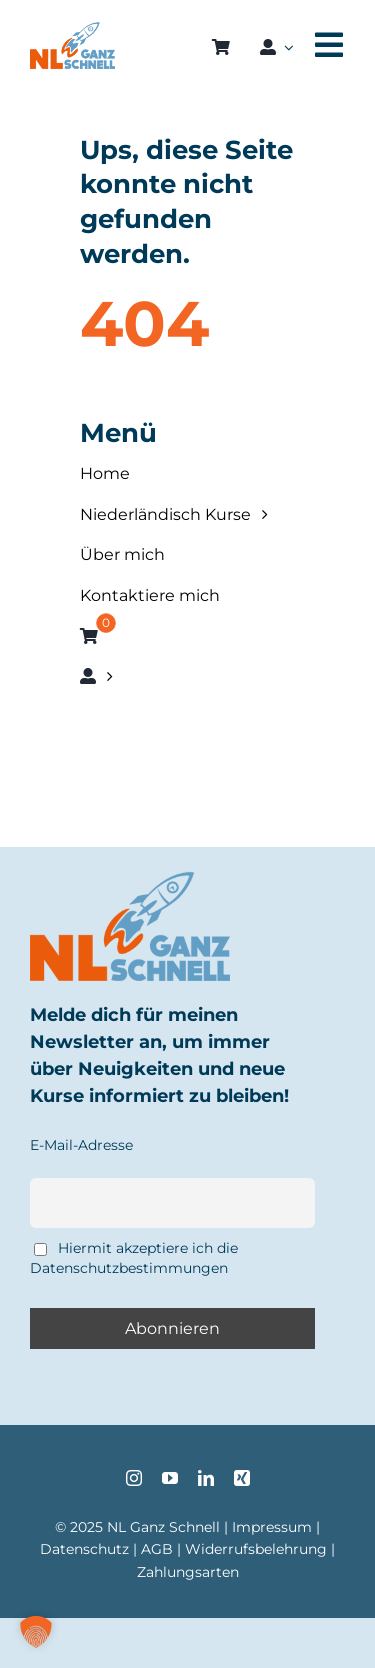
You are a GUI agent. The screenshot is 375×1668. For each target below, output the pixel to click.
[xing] (242, 1478)
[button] (36, 1632)
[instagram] (134, 1478)
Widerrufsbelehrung (256, 1549)
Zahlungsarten (188, 1572)
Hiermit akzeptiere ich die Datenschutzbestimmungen (134, 1258)
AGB (157, 1549)
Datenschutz (84, 1549)
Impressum (272, 1527)
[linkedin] (206, 1478)
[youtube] (170, 1478)
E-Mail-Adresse (81, 1145)
